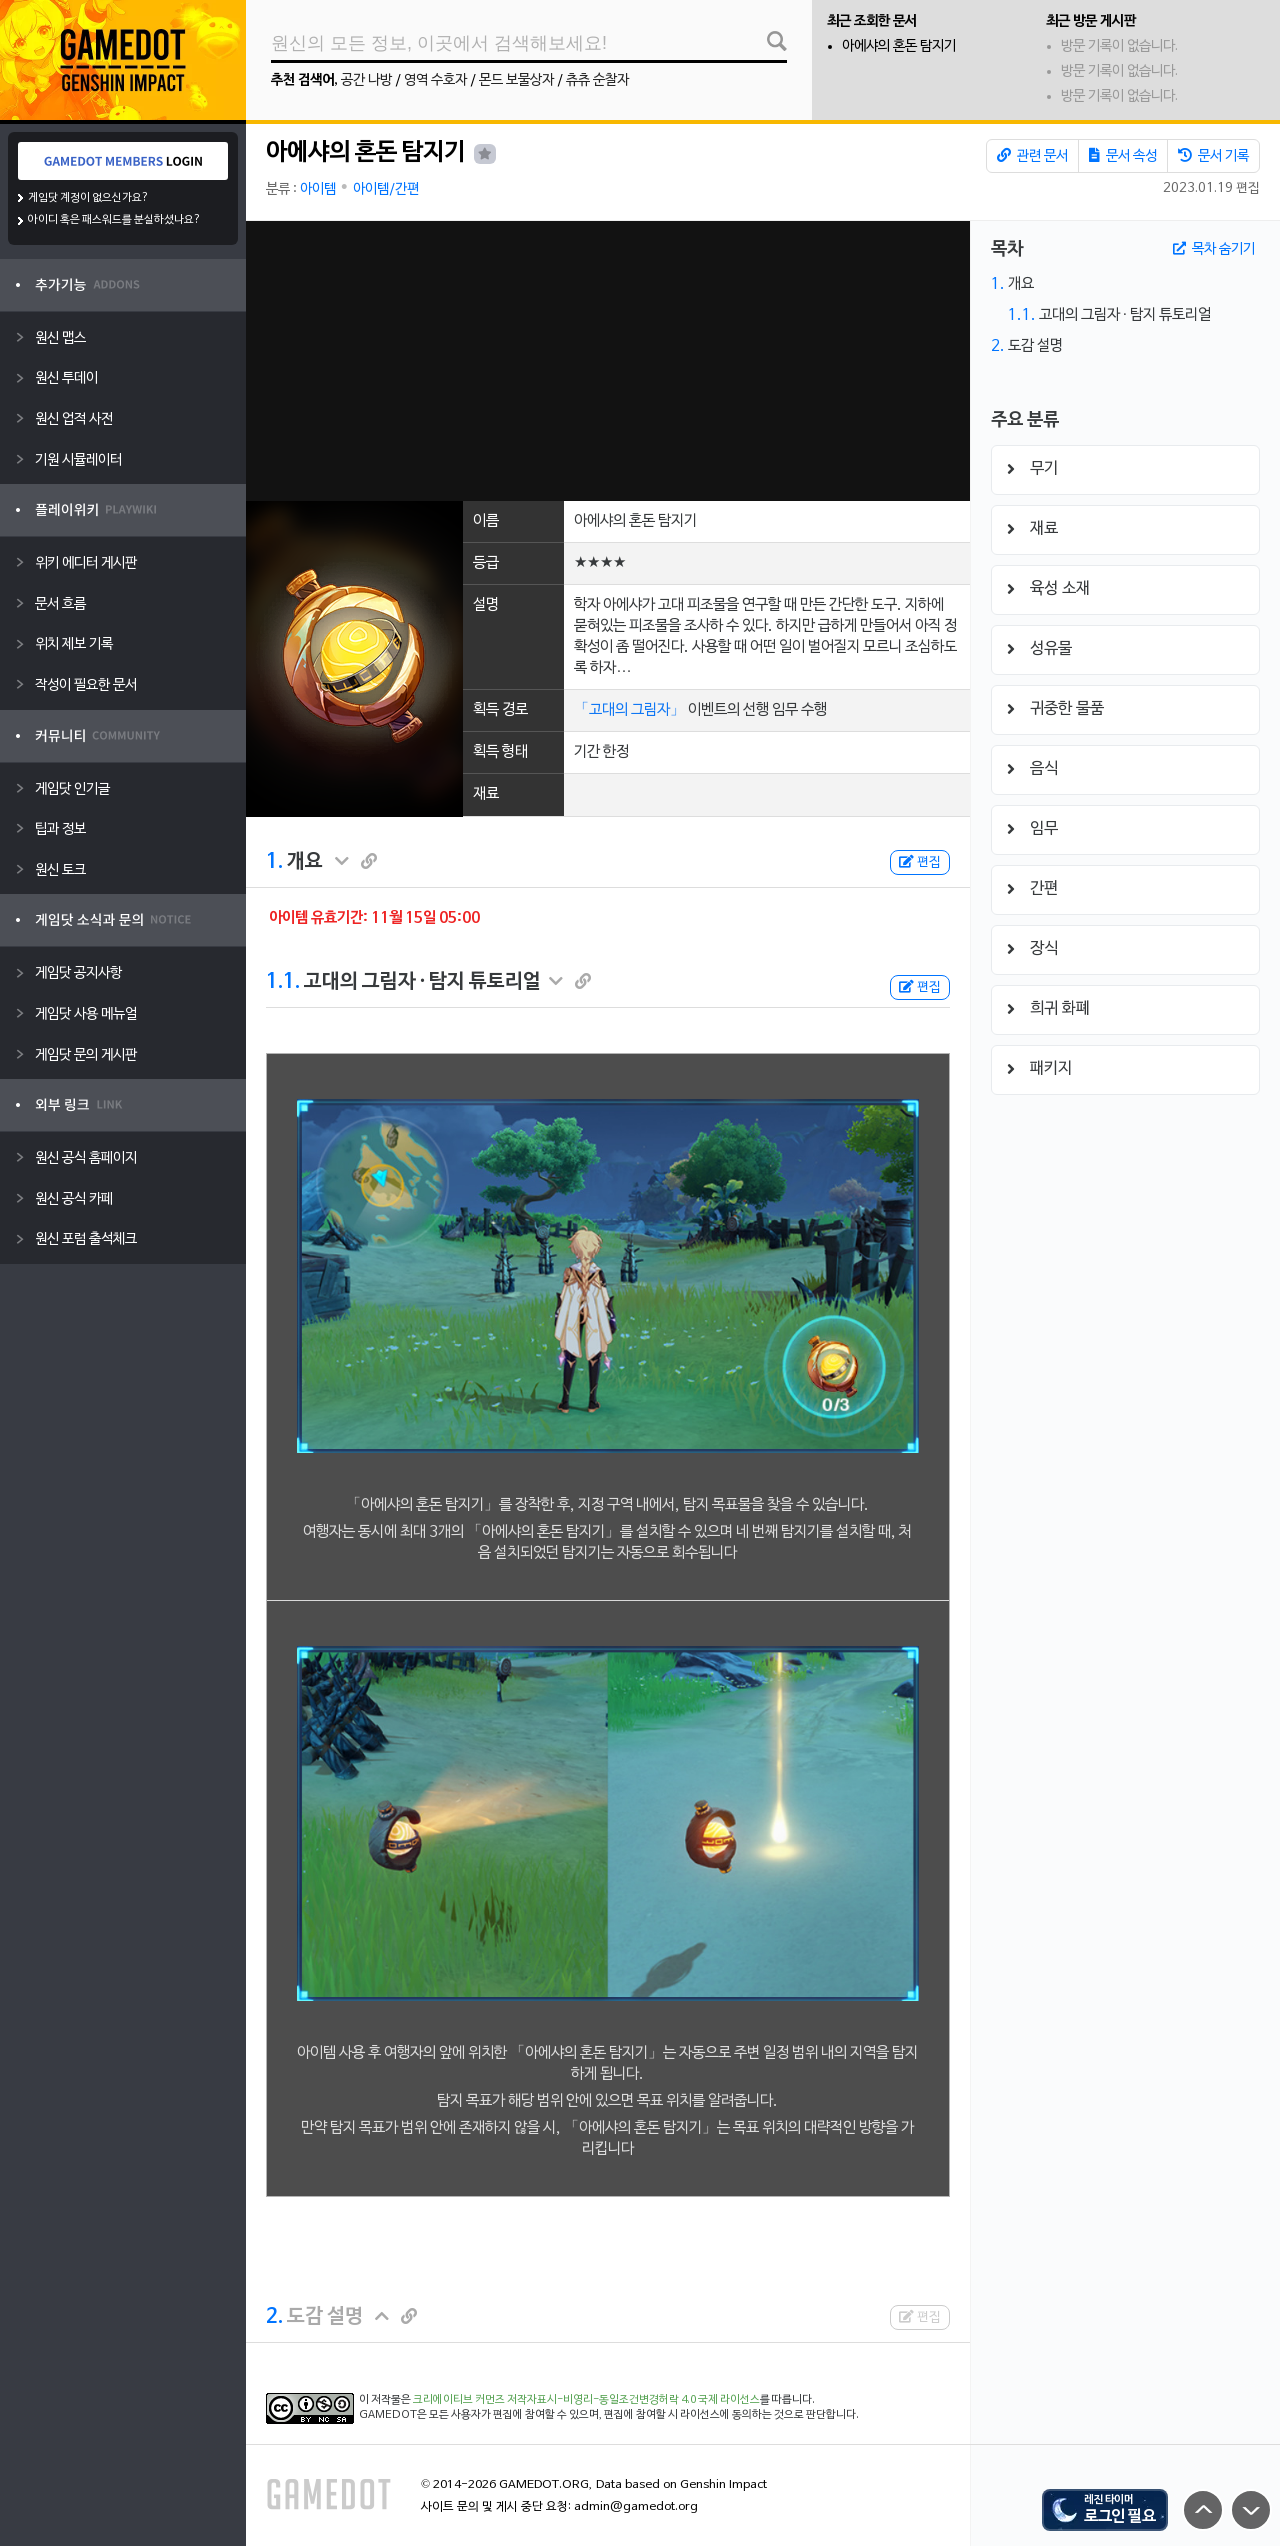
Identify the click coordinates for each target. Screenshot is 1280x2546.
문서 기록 (1213, 156)
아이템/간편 (386, 189)
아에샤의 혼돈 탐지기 (899, 46)
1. (274, 862)
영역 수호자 (435, 80)
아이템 (318, 189)
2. (274, 2317)
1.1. (283, 982)
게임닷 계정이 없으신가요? (88, 198)
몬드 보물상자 (516, 80)
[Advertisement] (608, 361)
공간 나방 (366, 80)
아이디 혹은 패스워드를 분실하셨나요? (114, 220)
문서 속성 (1123, 156)
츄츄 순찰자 (597, 80)
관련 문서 (1032, 156)
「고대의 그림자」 (629, 710)
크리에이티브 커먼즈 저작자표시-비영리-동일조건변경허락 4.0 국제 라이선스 (586, 2400)
